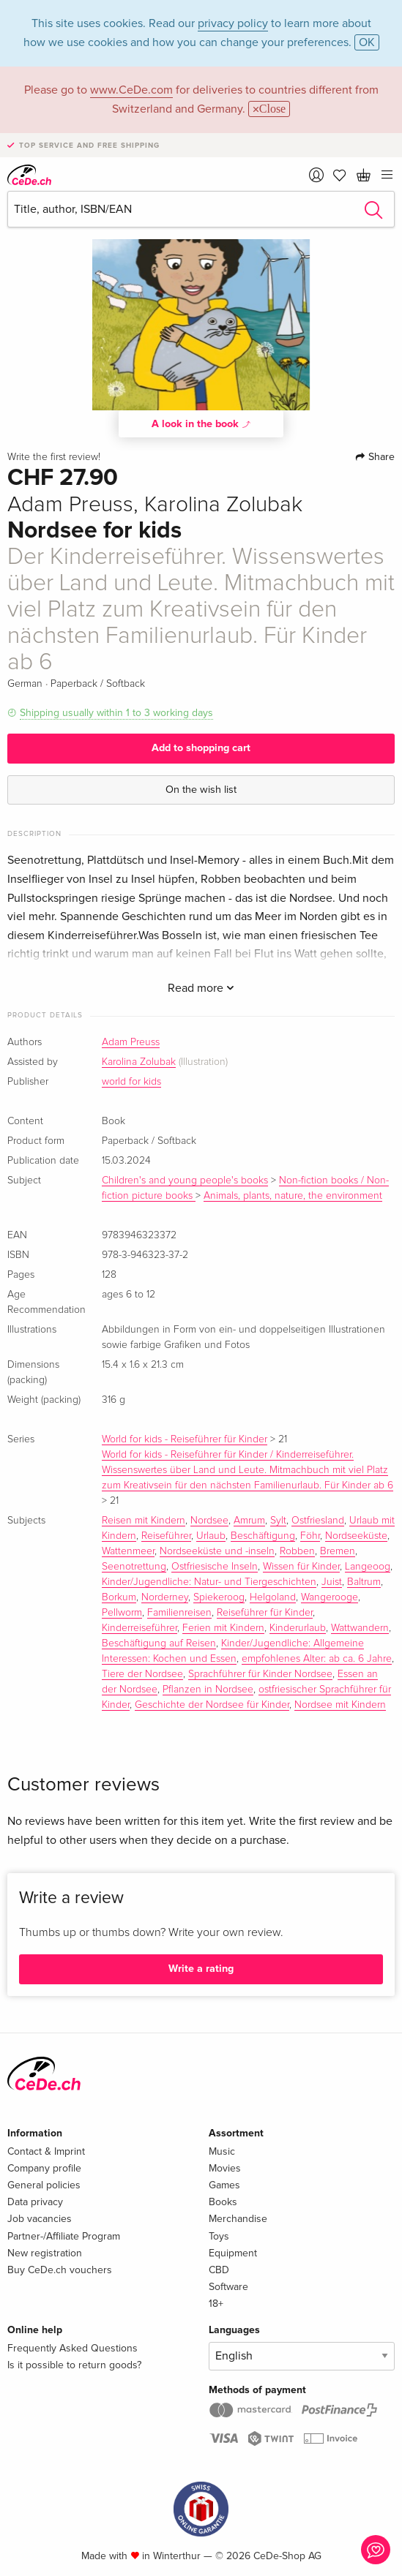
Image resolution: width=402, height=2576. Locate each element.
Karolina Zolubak (139, 1062)
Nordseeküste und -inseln (217, 1551)
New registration (44, 2253)
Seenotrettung (134, 1567)
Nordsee (209, 1520)
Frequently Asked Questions (72, 2348)
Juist (331, 1582)
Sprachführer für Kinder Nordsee (260, 1674)
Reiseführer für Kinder (265, 1613)
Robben (297, 1551)
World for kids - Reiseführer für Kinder (184, 1439)
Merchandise (238, 2218)
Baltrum (364, 1582)
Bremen (337, 1551)
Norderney (164, 1597)
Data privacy (35, 2202)
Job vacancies (39, 2218)
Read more (201, 988)
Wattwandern (360, 1628)
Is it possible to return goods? (74, 2365)
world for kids (131, 1082)
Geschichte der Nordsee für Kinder (212, 1705)
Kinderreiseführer (139, 1628)
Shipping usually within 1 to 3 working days (116, 713)
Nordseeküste (356, 1536)
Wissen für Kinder (301, 1567)
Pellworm (122, 1613)
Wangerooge (329, 1597)
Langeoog (367, 1567)
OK (367, 42)
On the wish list (201, 789)
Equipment (233, 2253)
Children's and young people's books (185, 1180)
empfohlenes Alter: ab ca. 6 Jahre (317, 1659)
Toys (219, 2236)
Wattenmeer (128, 1551)
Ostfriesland (317, 1520)
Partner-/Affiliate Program (63, 2236)
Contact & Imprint (46, 2151)
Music (222, 2151)
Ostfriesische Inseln (214, 1567)
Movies (225, 2168)
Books (223, 2202)
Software (228, 2287)
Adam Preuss (131, 1042)
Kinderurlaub (297, 1628)
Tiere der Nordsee (142, 1674)
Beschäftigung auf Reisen (159, 1643)
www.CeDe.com (131, 90)
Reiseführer (166, 1536)
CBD (219, 2270)
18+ (216, 2303)
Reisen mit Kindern (143, 1520)
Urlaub (211, 1536)
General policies (44, 2185)
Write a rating (201, 1968)
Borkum (119, 1597)
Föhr (310, 1536)
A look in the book (201, 423)
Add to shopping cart (201, 748)
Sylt (278, 1520)
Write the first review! (53, 457)
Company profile (44, 2168)
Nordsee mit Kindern (340, 1705)
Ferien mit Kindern (223, 1628)
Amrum (249, 1520)
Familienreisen (179, 1613)
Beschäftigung (263, 1536)
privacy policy (233, 23)
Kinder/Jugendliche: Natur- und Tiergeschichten (209, 1582)
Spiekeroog (219, 1597)
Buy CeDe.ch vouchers (59, 2270)
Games (224, 2185)
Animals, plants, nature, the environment (293, 1196)
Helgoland (273, 1597)
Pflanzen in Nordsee (208, 1689)
